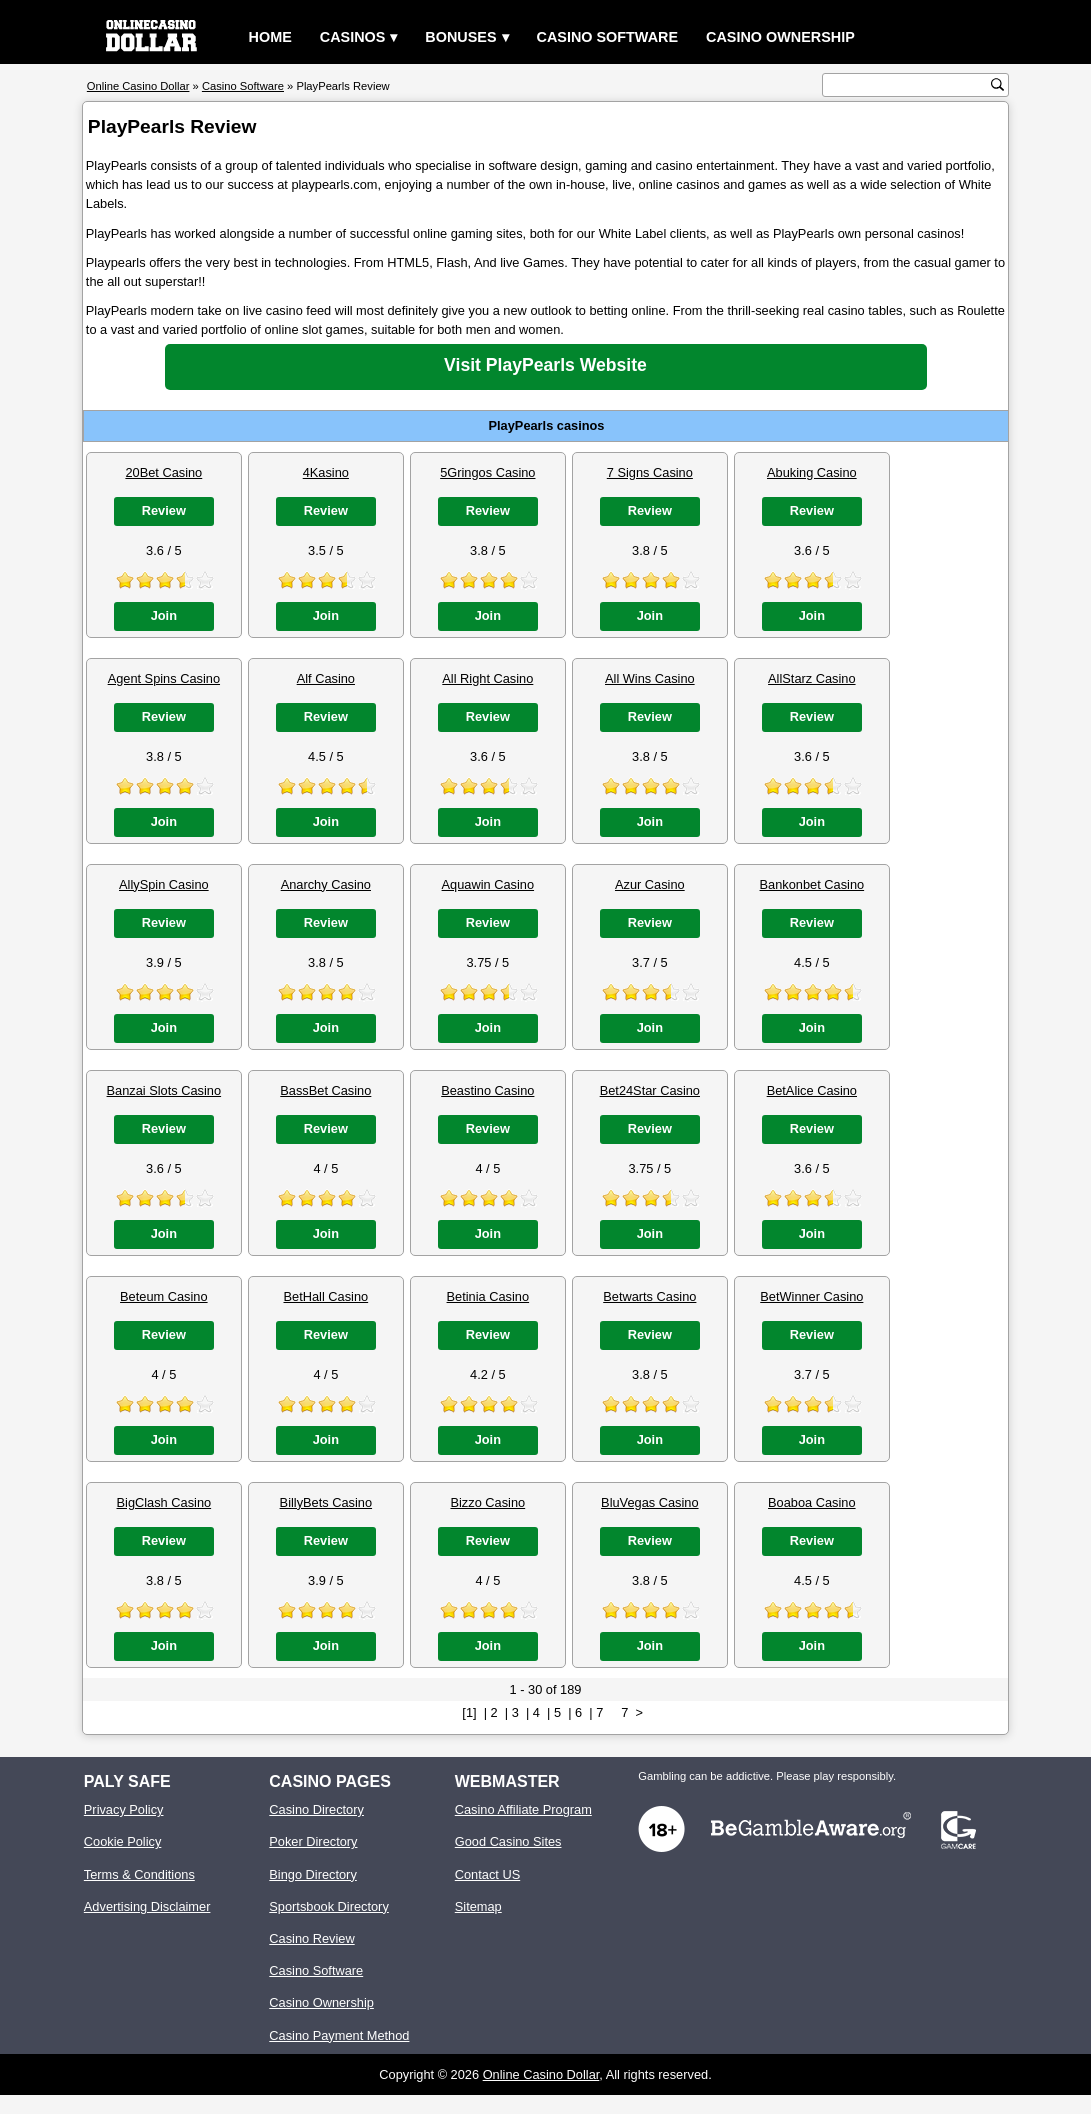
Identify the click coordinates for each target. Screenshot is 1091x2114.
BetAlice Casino (812, 1090)
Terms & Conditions (139, 1874)
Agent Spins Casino (164, 678)
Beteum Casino (164, 1296)
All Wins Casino (650, 678)
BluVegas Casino (649, 1502)
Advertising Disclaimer (147, 1906)
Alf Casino (326, 678)
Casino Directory (316, 1809)
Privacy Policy (124, 1809)
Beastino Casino (487, 1090)
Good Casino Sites (508, 1841)
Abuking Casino (812, 472)
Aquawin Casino (488, 884)
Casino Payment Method (339, 2035)
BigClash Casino (164, 1502)
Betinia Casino (488, 1296)
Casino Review (311, 1938)
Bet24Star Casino (650, 1090)
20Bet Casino (163, 472)
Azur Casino (650, 884)
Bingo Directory (312, 1874)
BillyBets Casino (326, 1502)
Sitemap (478, 1906)
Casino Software (608, 37)
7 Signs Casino (650, 472)
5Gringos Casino (487, 472)
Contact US (487, 1874)
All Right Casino (487, 678)
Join (164, 615)
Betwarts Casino (649, 1296)
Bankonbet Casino (812, 884)
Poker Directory (313, 1841)
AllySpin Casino (164, 884)
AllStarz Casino (811, 678)
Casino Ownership (780, 37)
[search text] (909, 85)
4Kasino (326, 472)
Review (164, 510)
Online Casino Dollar (541, 2074)
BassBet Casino (325, 1090)
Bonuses (460, 37)
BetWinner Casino (811, 1296)
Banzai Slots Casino (164, 1090)
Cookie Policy (123, 1841)
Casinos (353, 37)
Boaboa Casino (812, 1502)
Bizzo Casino (487, 1502)
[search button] (997, 84)
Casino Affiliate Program (523, 1809)
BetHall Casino (326, 1296)
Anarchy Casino (326, 884)
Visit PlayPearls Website (545, 365)
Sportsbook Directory (328, 1906)
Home (270, 37)
